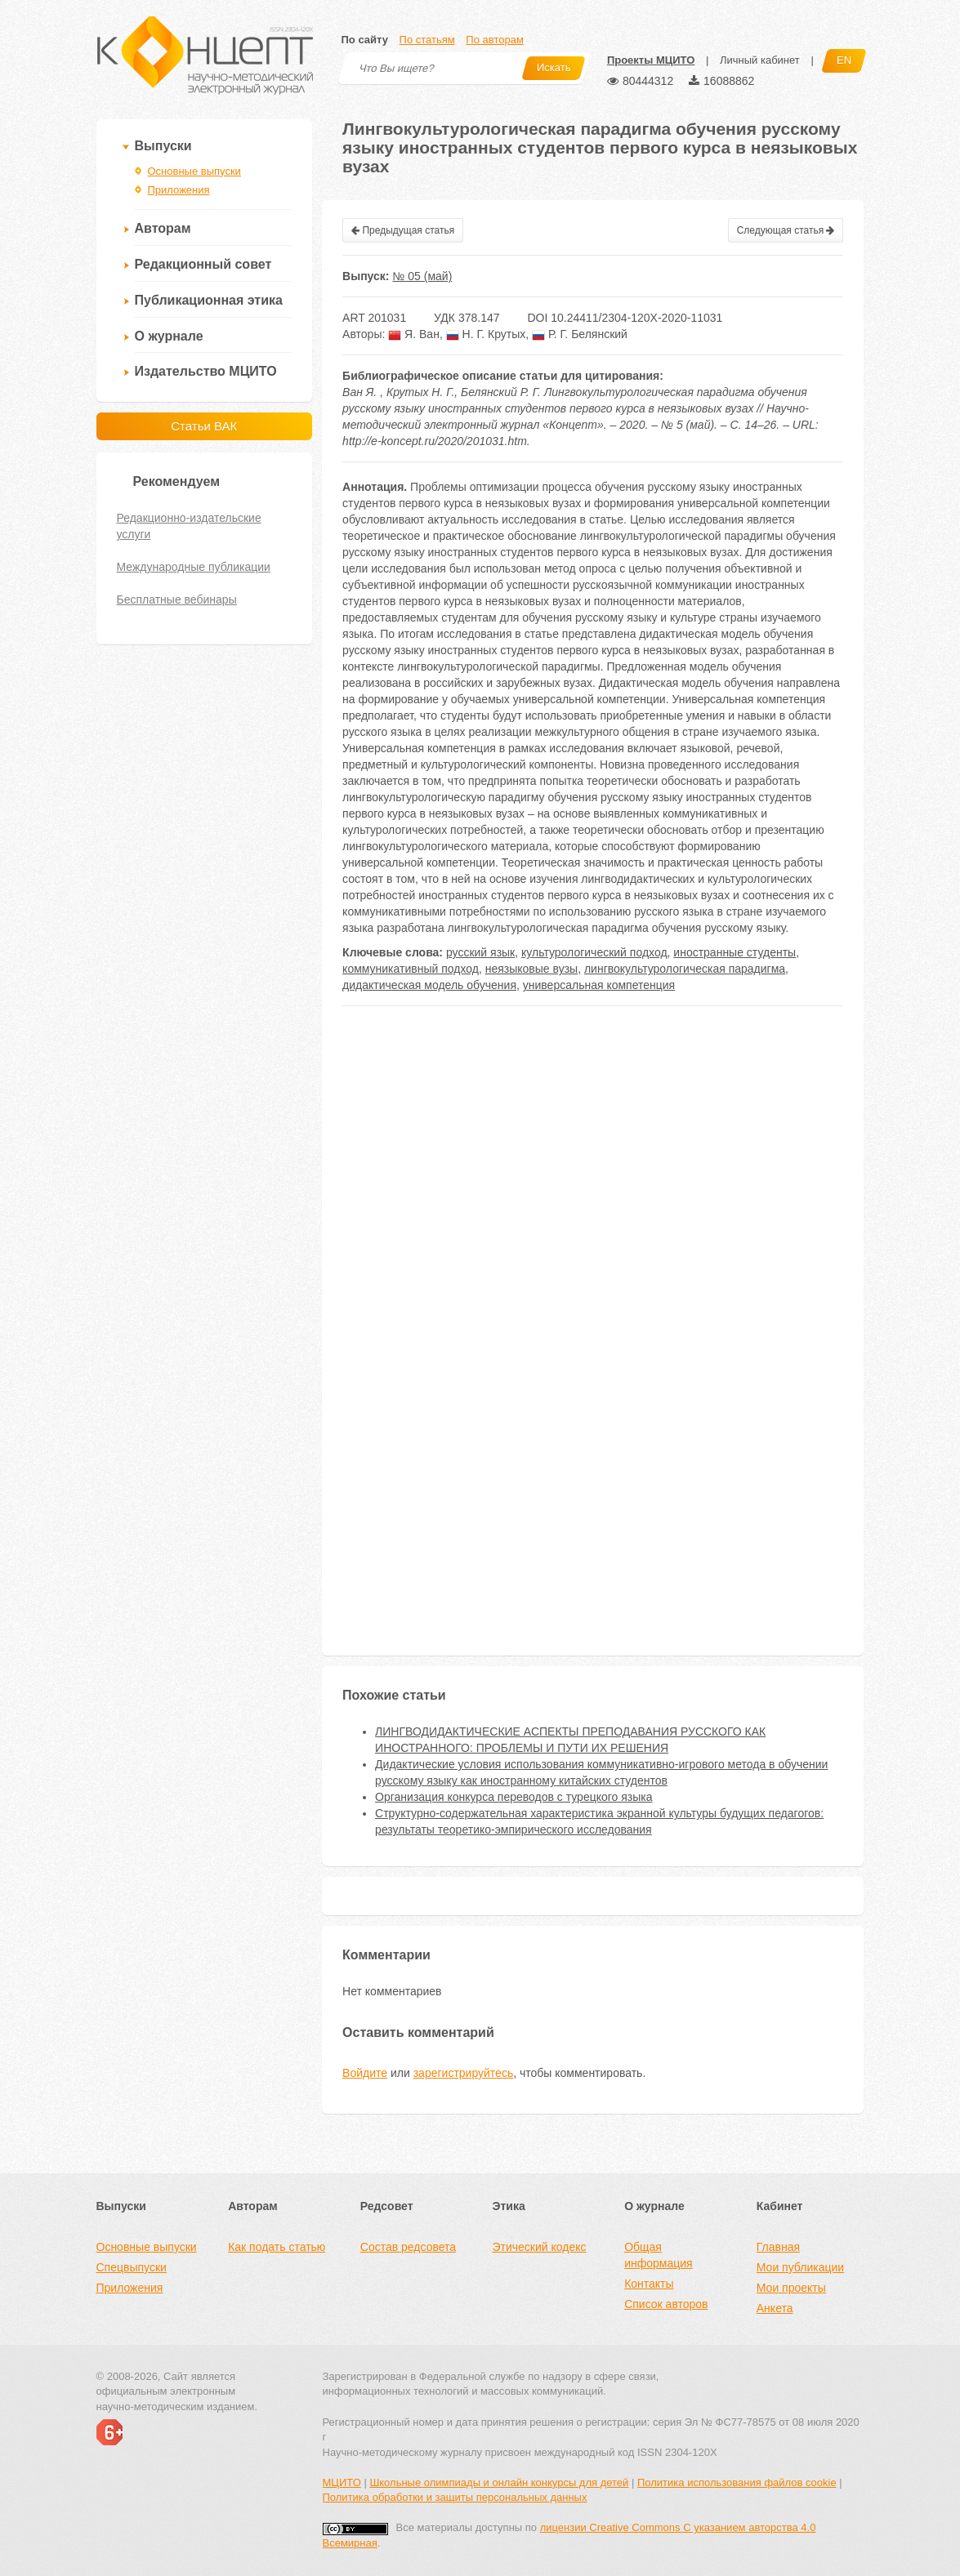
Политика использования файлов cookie (737, 2482)
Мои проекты (791, 2287)
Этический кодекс (539, 2246)
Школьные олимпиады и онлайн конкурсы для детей (498, 2482)
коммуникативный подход (410, 968)
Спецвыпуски (131, 2267)
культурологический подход (594, 952)
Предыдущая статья (402, 230)
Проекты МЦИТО (650, 60)
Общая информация (658, 2255)
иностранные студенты (734, 952)
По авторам (494, 39)
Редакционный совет (203, 264)
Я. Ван (414, 334)
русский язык (480, 952)
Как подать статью (276, 2246)
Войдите (364, 2072)
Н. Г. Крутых (486, 334)
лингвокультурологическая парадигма (684, 968)
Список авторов (666, 2304)
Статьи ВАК (204, 426)
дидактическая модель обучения (429, 985)
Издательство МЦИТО (206, 371)
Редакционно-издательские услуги (189, 526)
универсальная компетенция (599, 985)
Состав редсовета (408, 2246)
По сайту (365, 39)
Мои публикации (800, 2267)
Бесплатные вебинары (177, 599)
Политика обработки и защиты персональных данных (455, 2497)
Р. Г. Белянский (579, 334)
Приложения (179, 190)
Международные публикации (193, 566)
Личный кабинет (760, 60)
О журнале (169, 336)
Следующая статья (786, 230)
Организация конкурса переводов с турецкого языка (513, 1796)
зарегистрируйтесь (463, 2072)
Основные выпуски (194, 171)
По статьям (427, 39)
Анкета (775, 2308)
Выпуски (163, 146)
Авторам (163, 228)
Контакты (648, 2283)
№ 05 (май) (422, 276)
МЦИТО (342, 2482)
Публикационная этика (209, 300)
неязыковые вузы (531, 968)
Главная (778, 2246)
